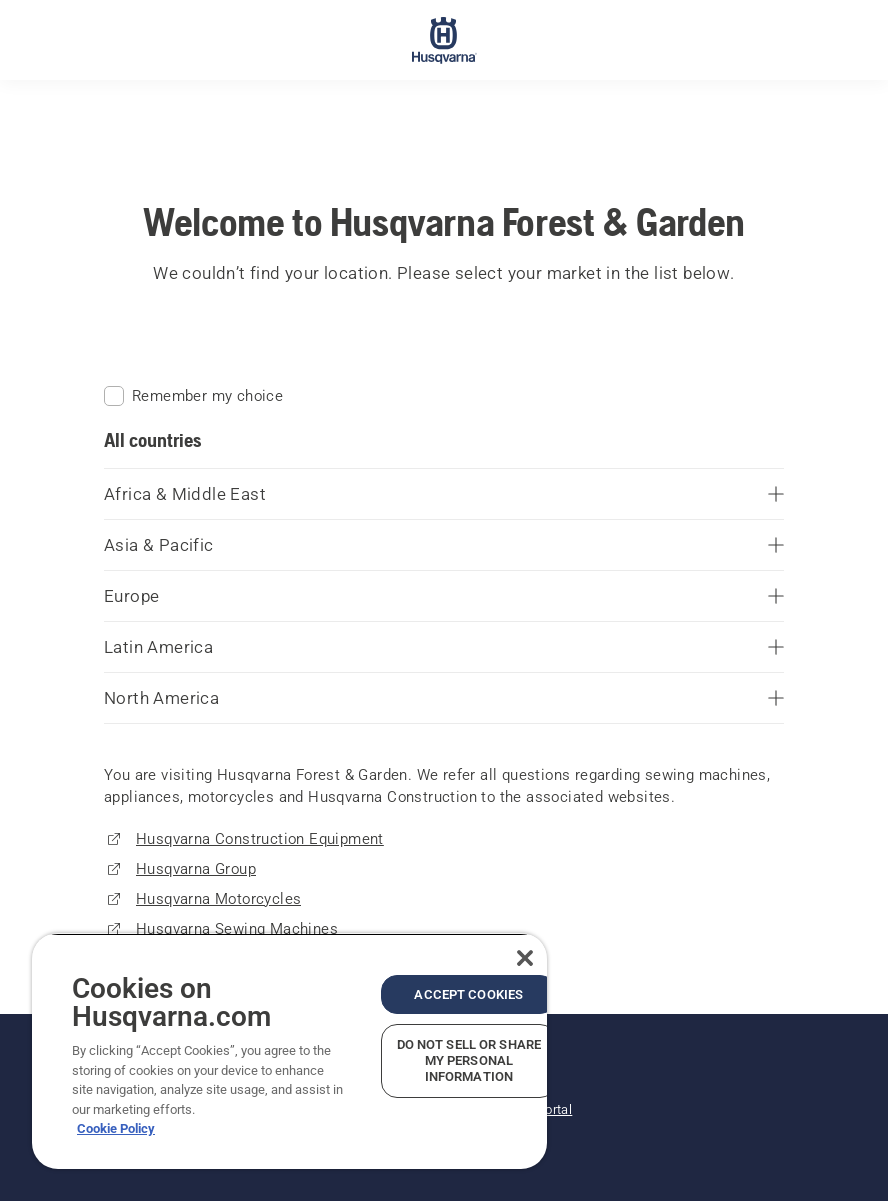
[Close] (525, 958)
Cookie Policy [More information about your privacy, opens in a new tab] (116, 1128)
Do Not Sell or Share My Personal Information (469, 1060)
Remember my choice (193, 396)
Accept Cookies (468, 994)
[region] (289, 1051)
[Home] (444, 40)
